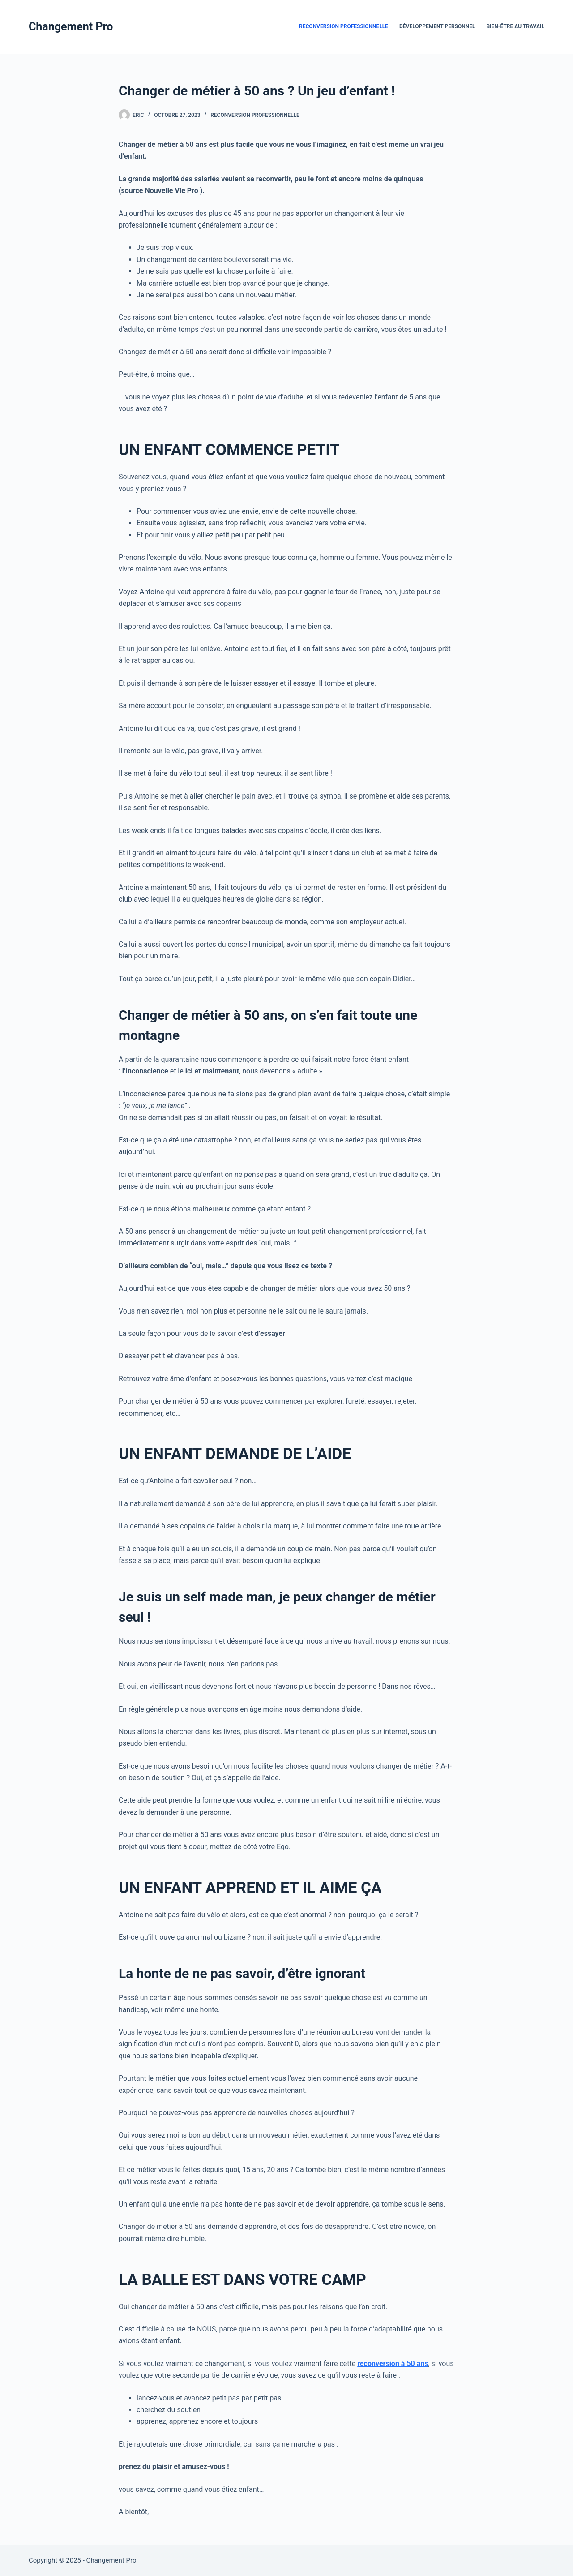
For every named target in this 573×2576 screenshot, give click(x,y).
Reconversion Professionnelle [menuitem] (343, 26)
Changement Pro (71, 26)
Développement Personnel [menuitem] (437, 26)
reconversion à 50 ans (392, 2363)
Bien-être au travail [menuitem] (515, 26)
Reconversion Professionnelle (254, 115)
